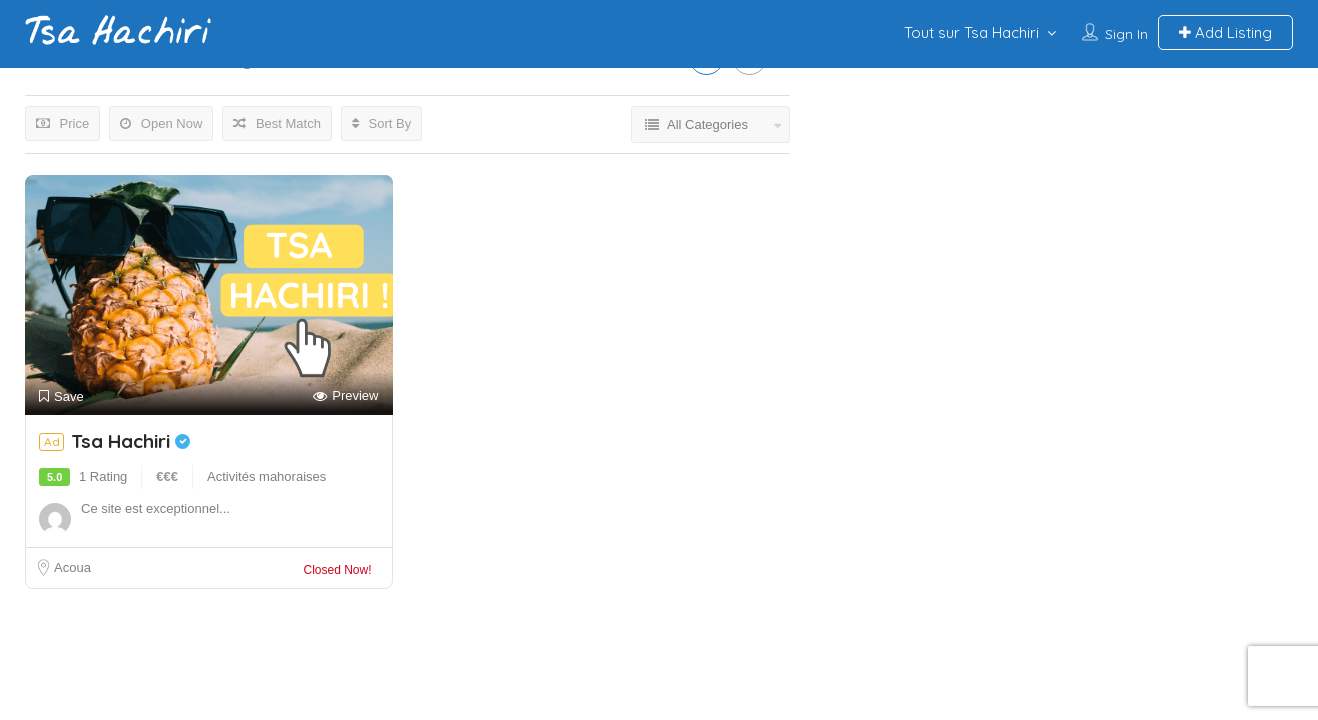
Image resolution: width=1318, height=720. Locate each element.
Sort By (381, 123)
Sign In (1126, 34)
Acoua (72, 567)
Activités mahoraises (266, 476)
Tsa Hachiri (130, 441)
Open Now (161, 123)
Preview (345, 396)
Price (62, 123)
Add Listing (1225, 32)
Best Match (277, 123)
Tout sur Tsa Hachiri (971, 32)
